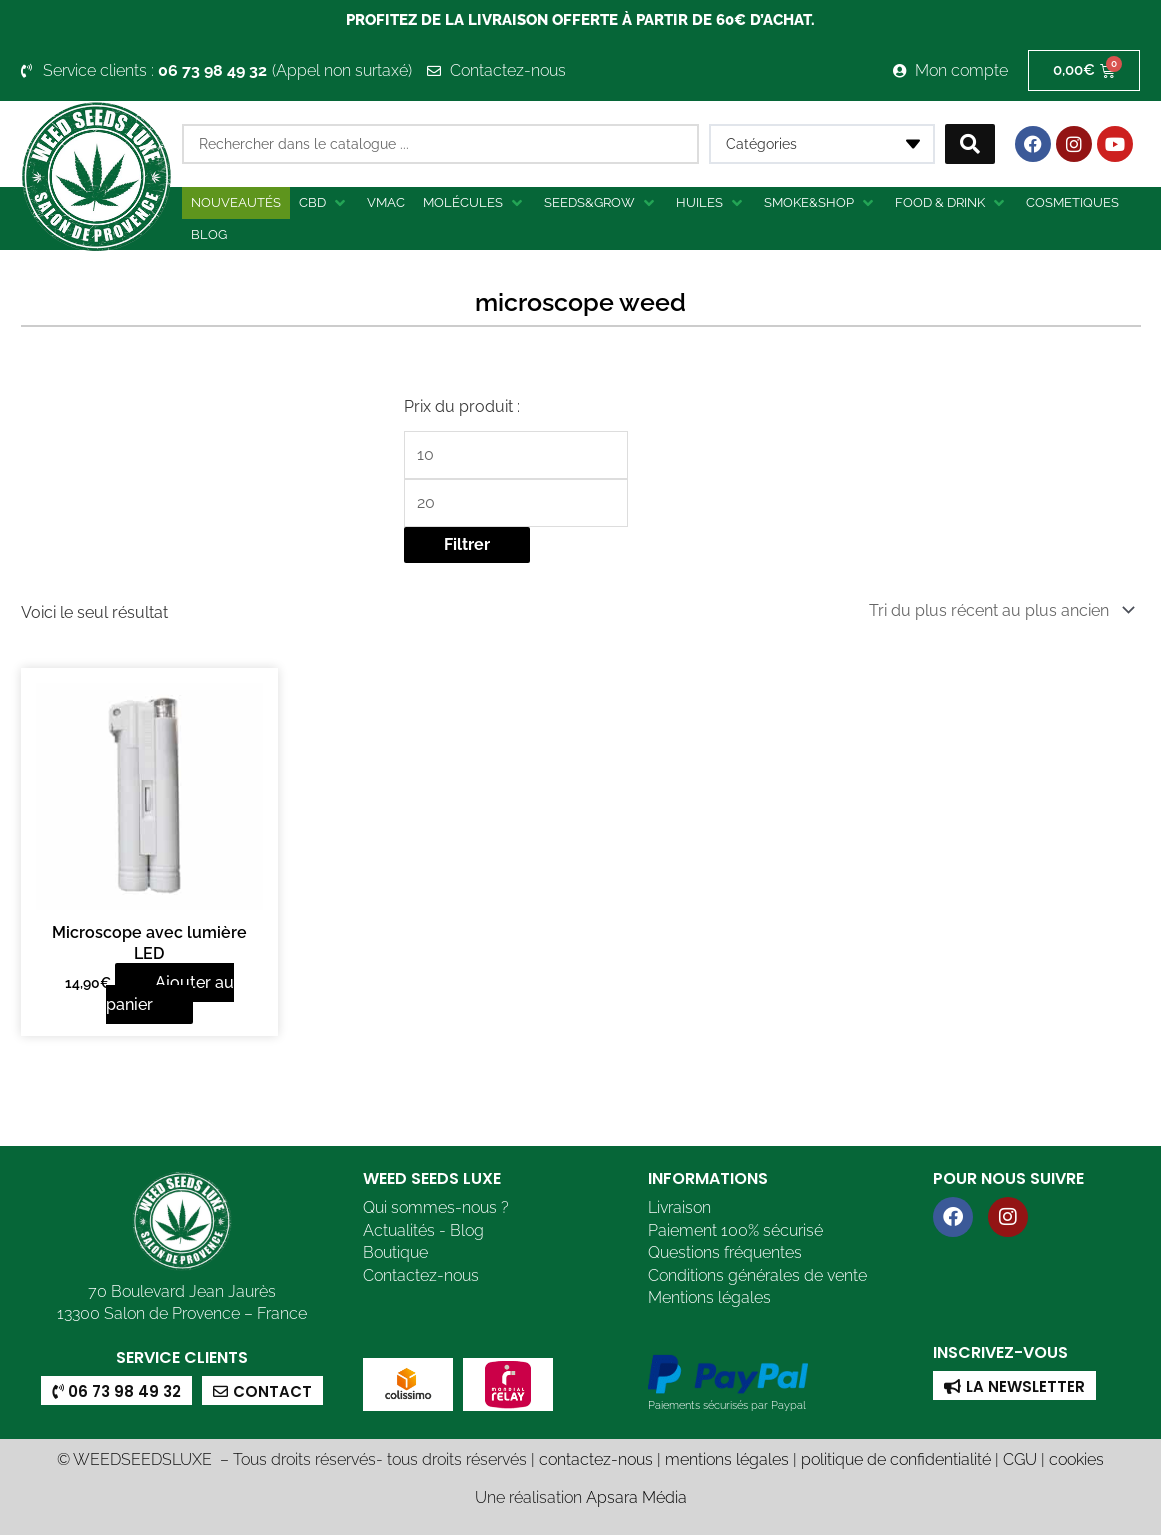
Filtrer (467, 544)
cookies (1076, 1459)
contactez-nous (596, 1459)
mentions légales (727, 1459)
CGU (1020, 1459)
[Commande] (998, 610)
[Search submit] (970, 144)
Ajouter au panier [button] (170, 993)
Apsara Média (636, 1497)
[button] (324, 203)
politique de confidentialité (896, 1459)
